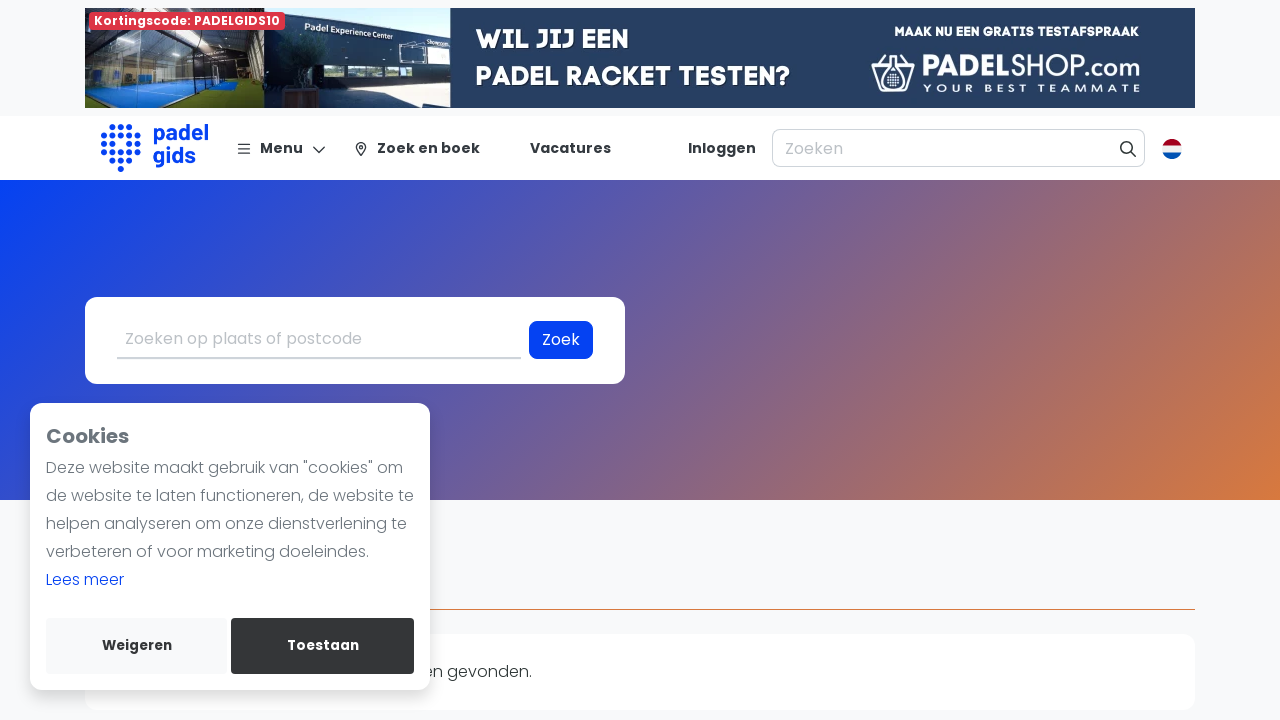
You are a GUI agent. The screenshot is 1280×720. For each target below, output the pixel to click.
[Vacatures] (558, 148)
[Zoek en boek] (416, 148)
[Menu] (281, 148)
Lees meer (85, 579)
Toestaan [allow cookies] (323, 645)
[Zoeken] (1128, 148)
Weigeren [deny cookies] (137, 645)
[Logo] (154, 148)
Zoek (561, 339)
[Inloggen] (722, 148)
